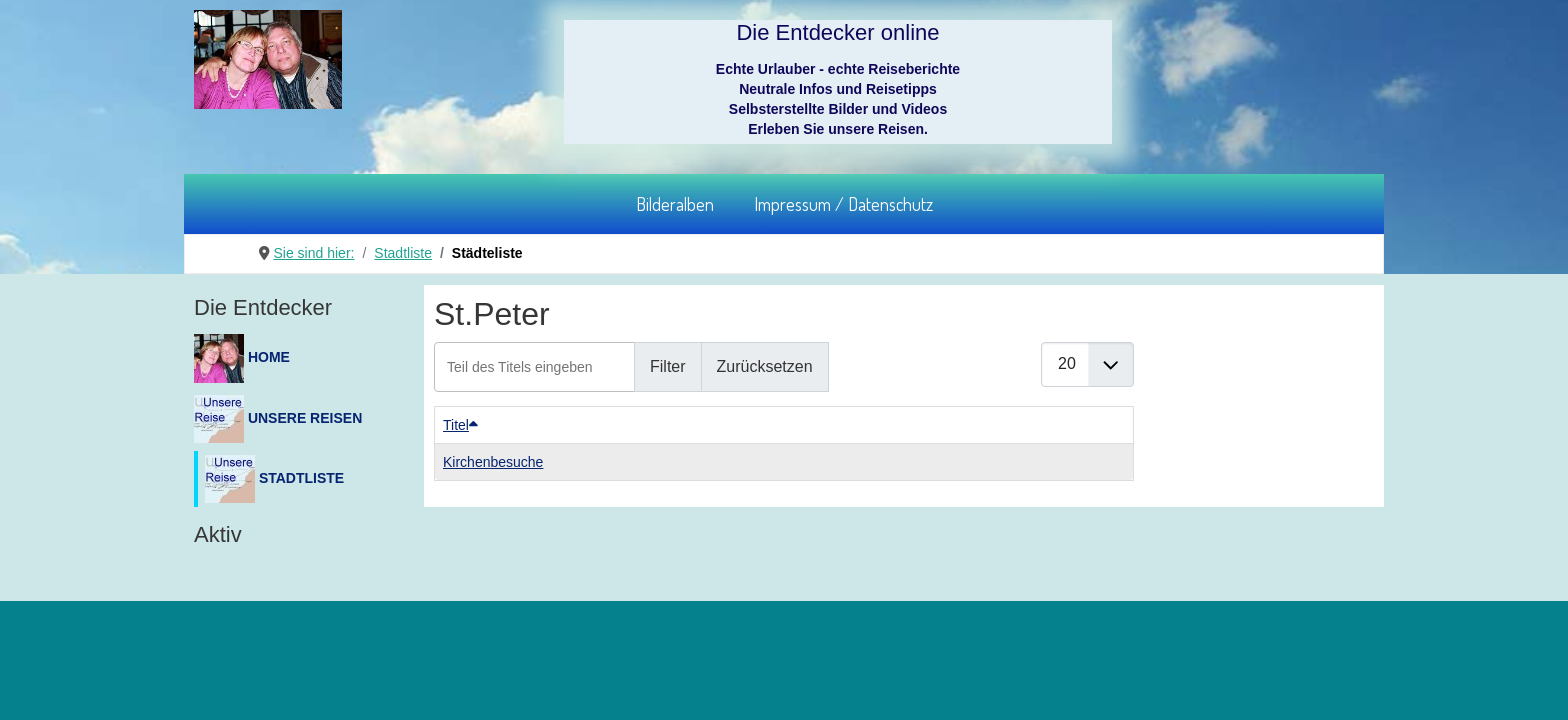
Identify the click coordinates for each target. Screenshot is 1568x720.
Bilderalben (675, 204)
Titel (460, 425)
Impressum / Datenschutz (843, 204)
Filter (668, 366)
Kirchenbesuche (493, 462)
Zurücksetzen (765, 366)
